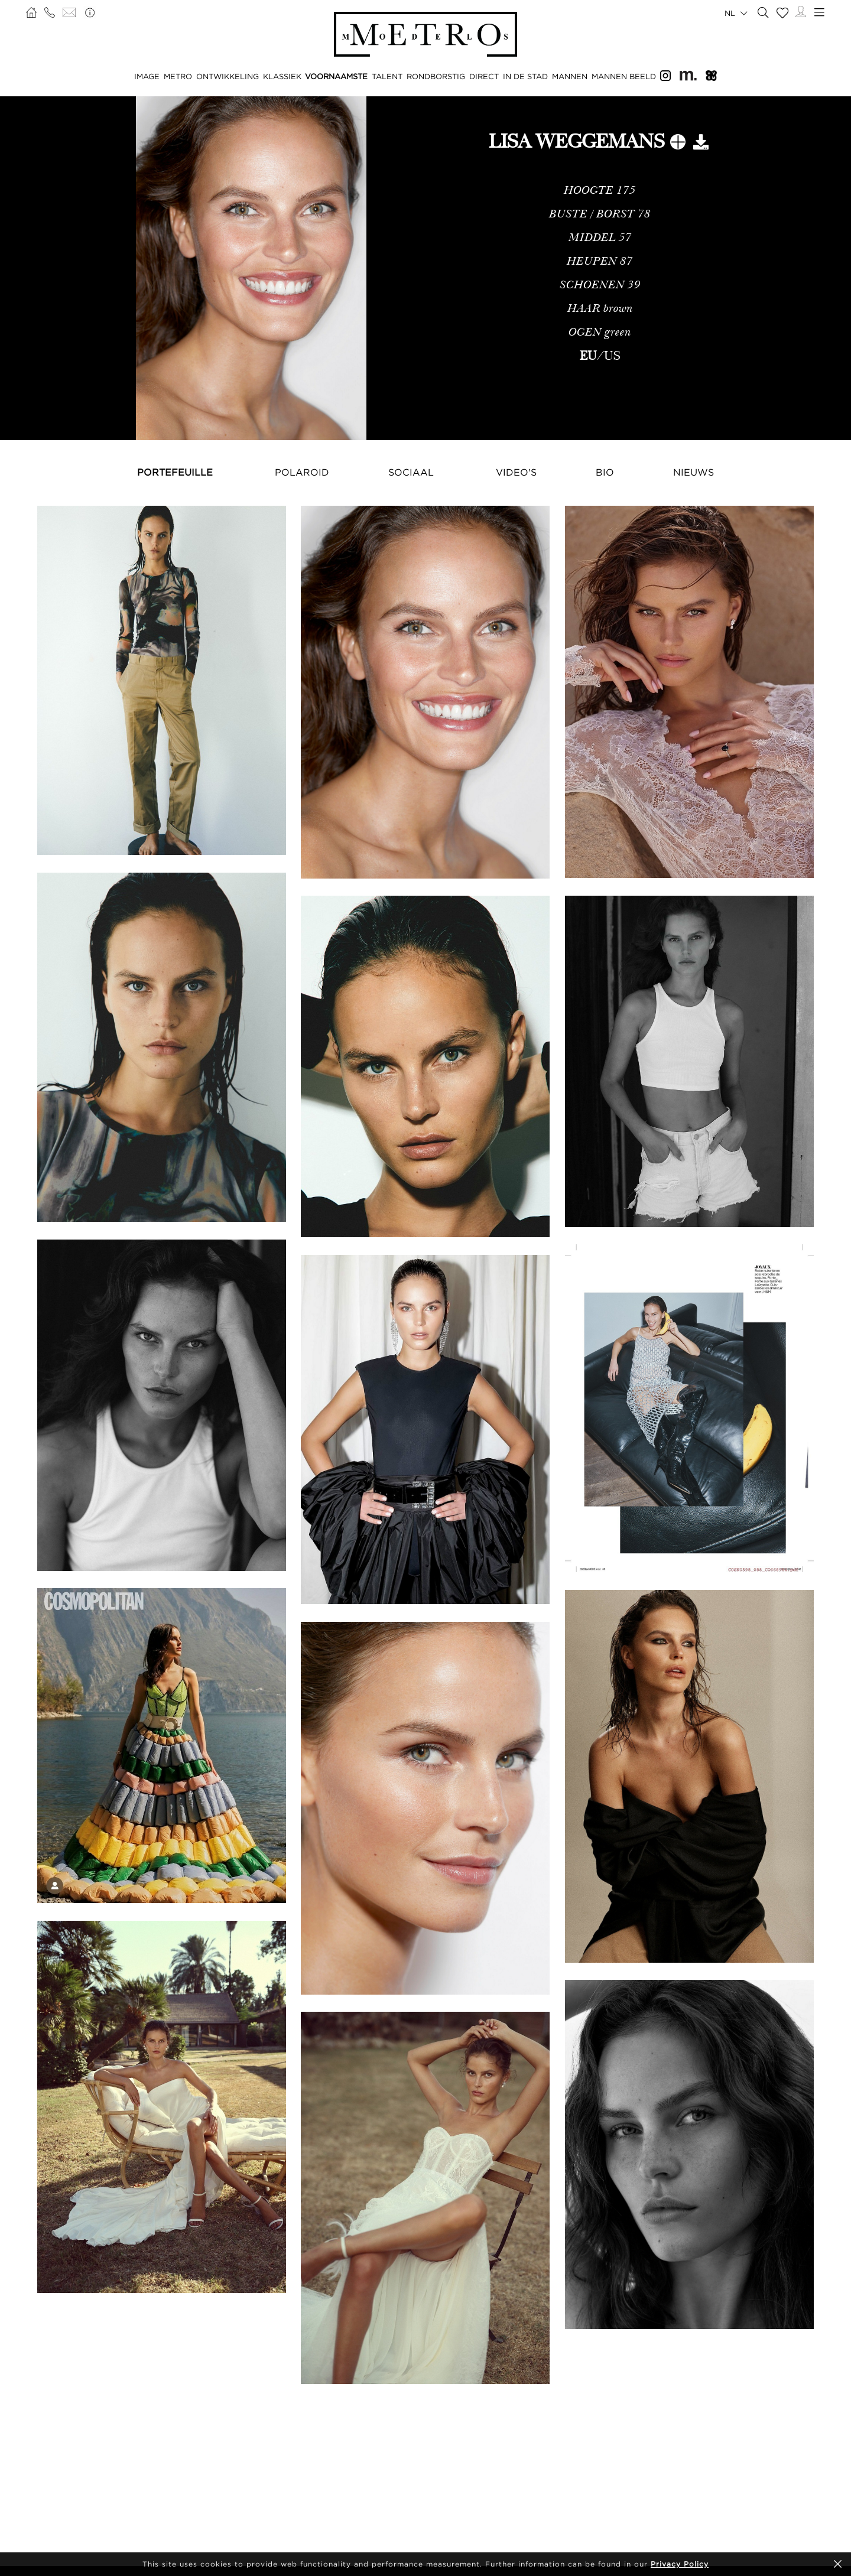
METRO (178, 76)
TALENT (387, 76)
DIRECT (484, 76)
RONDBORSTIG (436, 76)
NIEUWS (693, 472)
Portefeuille (175, 472)
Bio (605, 472)
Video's (516, 472)
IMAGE (147, 76)
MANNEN (569, 76)
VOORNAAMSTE (336, 76)
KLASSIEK (282, 76)
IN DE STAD (525, 76)
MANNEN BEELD (624, 76)
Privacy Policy (680, 2564)
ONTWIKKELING (227, 76)
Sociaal (411, 472)
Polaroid (302, 472)
